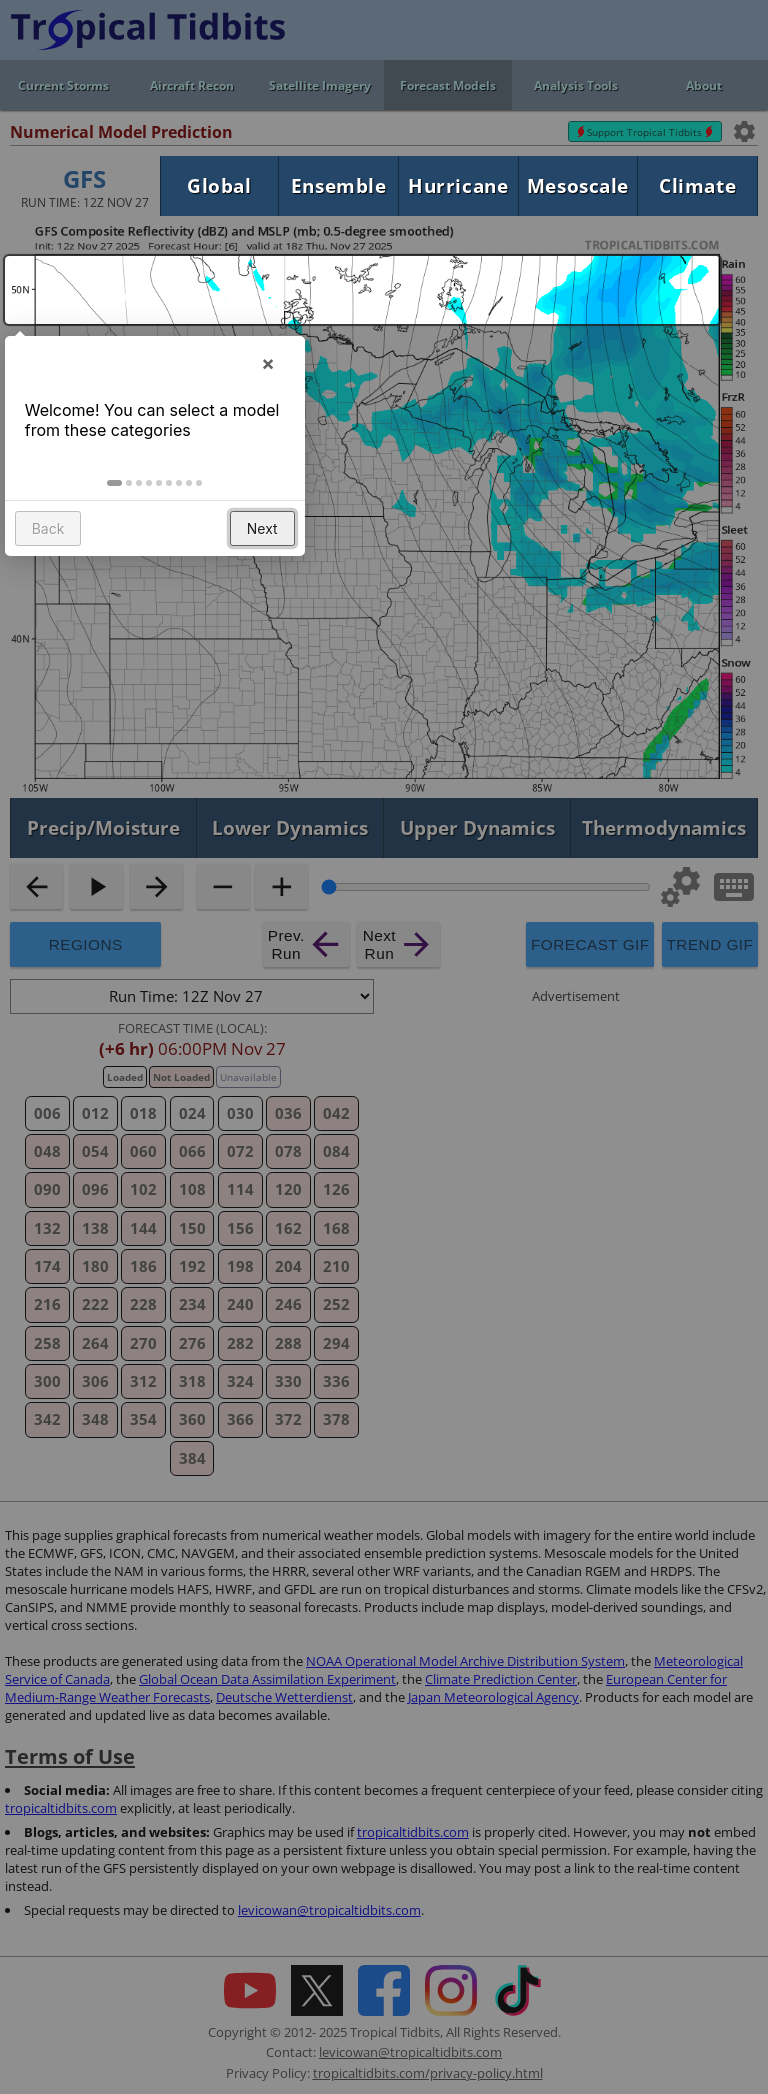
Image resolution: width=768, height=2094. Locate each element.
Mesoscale (578, 185)
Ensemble (339, 185)
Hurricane (458, 185)
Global (219, 185)
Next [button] (262, 533)
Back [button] (48, 533)
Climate (697, 185)
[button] (115, 488)
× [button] (268, 368)
